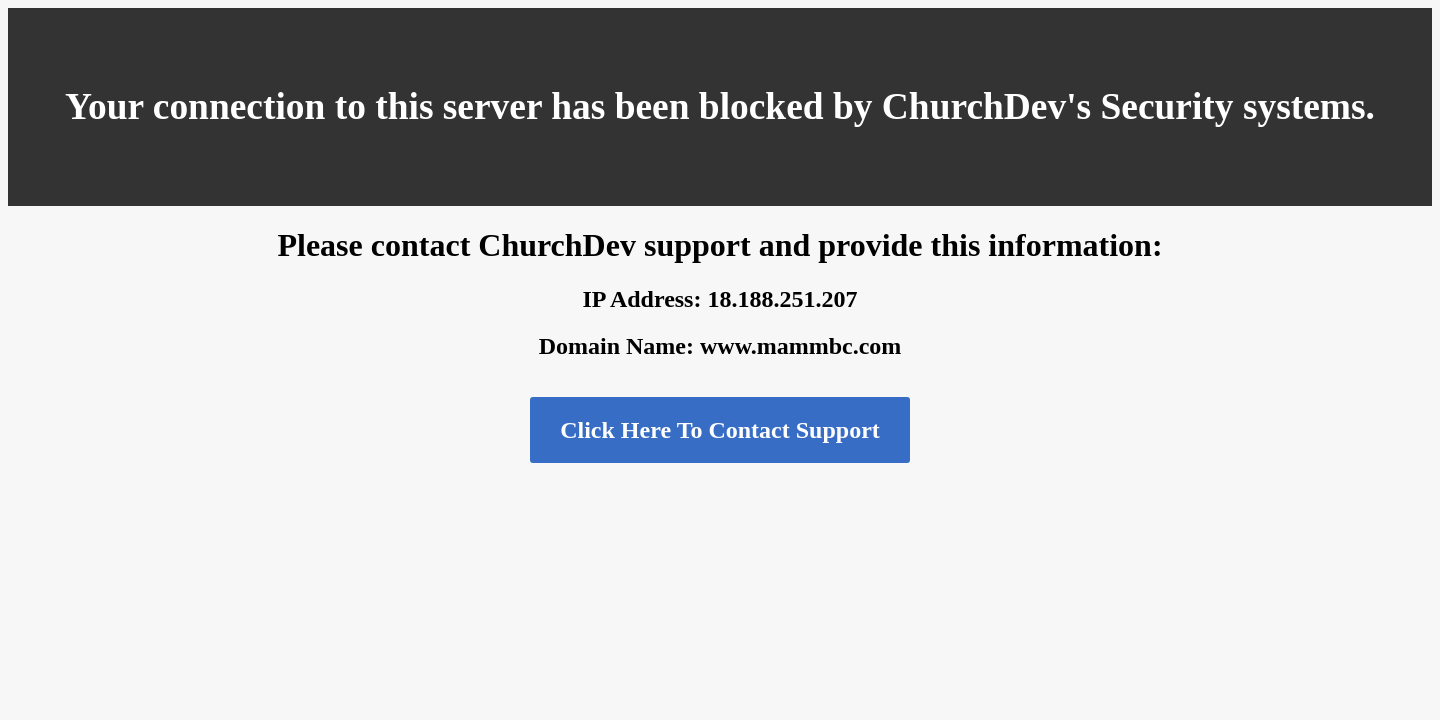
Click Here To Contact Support (720, 430)
